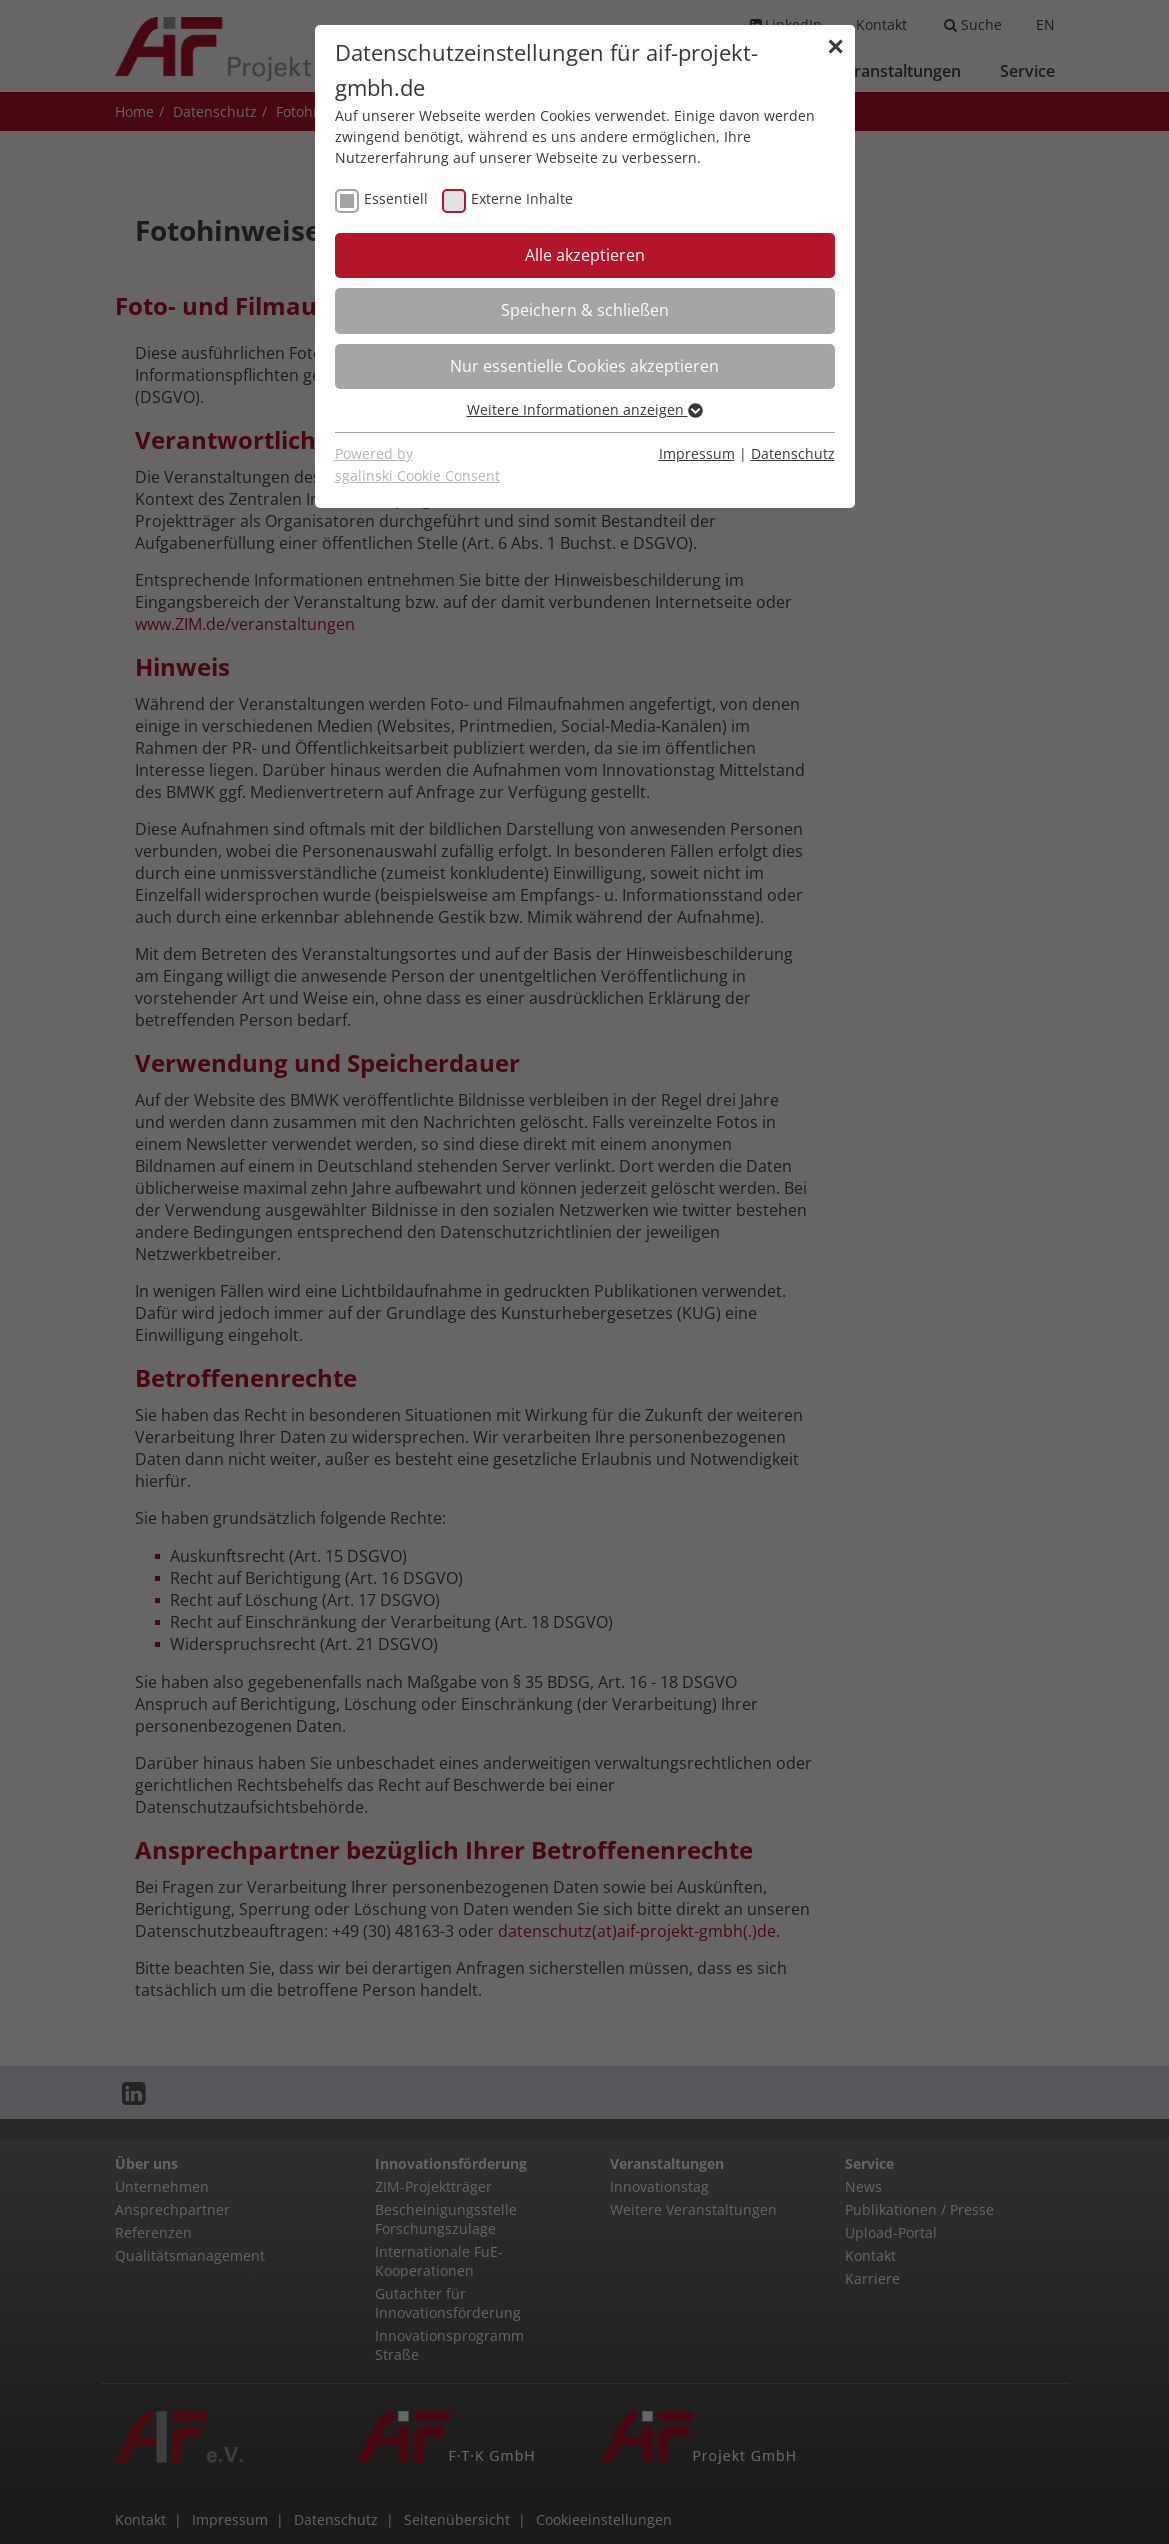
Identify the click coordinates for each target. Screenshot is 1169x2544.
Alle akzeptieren (585, 255)
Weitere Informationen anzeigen (585, 409)
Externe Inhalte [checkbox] (522, 198)
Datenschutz (793, 453)
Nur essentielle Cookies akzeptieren (584, 366)
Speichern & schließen (585, 310)
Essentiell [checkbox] (396, 198)
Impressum (697, 453)
